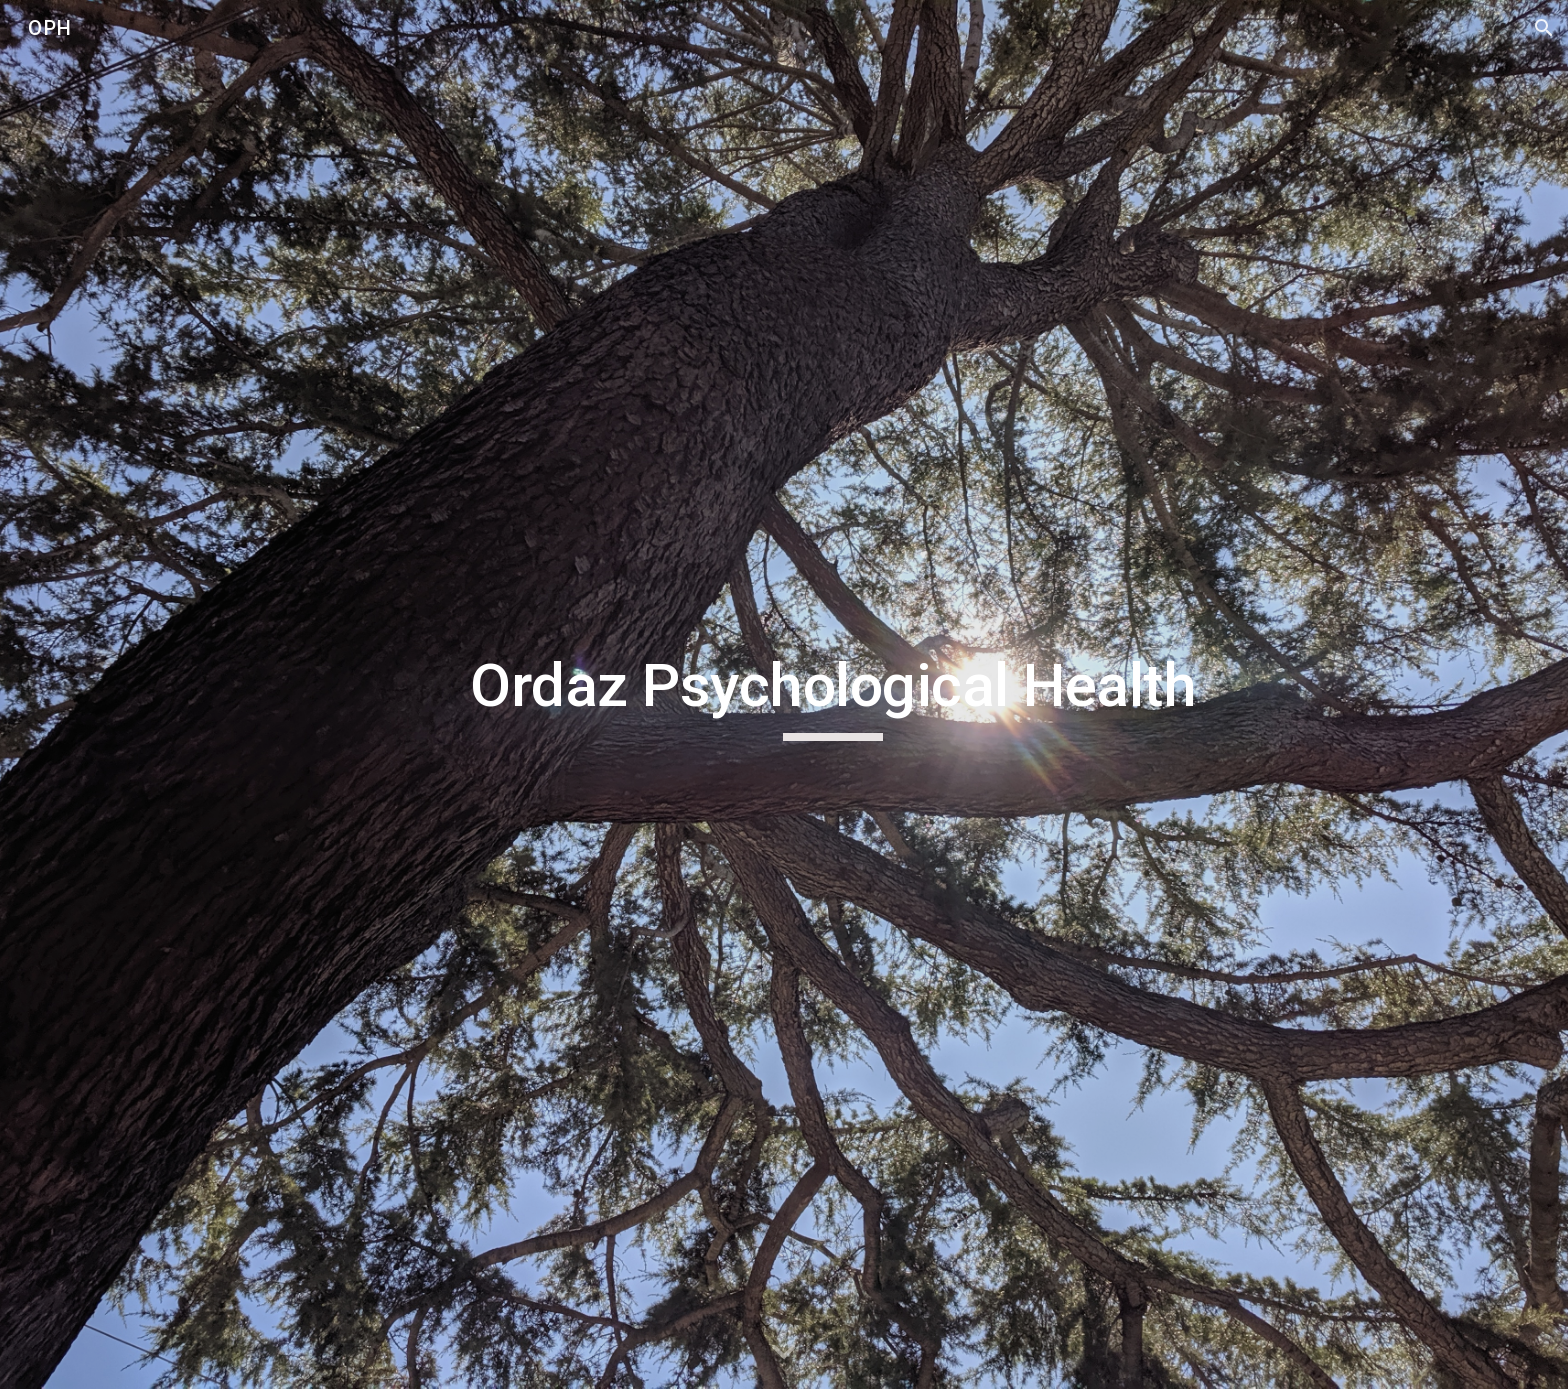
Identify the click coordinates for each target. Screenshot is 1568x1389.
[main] (833, 695)
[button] (1544, 28)
